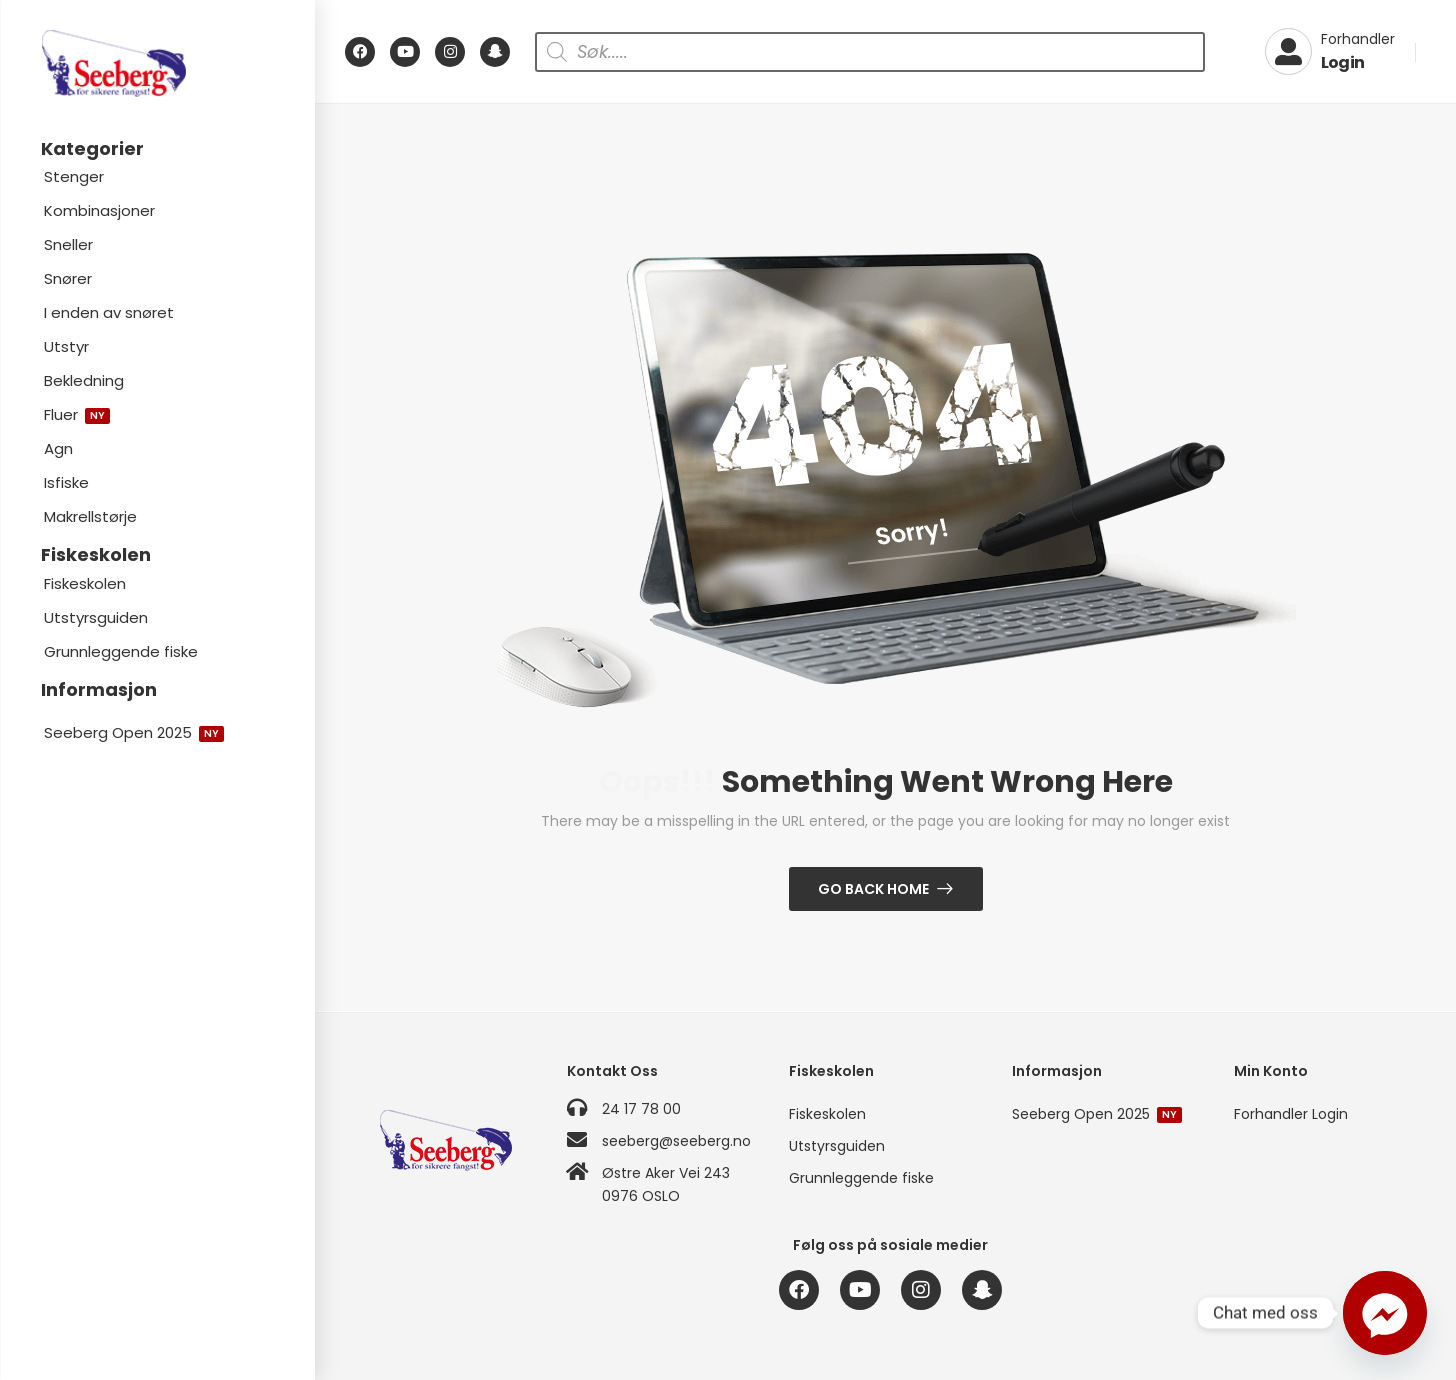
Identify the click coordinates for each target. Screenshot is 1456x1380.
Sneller (68, 244)
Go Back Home (873, 889)
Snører (68, 278)
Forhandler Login (1291, 1114)
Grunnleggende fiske (121, 651)
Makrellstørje (90, 516)
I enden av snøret (109, 312)
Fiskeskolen (85, 583)
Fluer (77, 414)
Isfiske (66, 482)
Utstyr (66, 346)
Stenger (74, 176)
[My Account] (1330, 52)
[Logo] (157, 63)
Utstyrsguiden (96, 617)
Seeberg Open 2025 (134, 732)
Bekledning (84, 380)
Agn (58, 448)
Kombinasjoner (99, 210)
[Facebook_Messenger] (1385, 1313)
